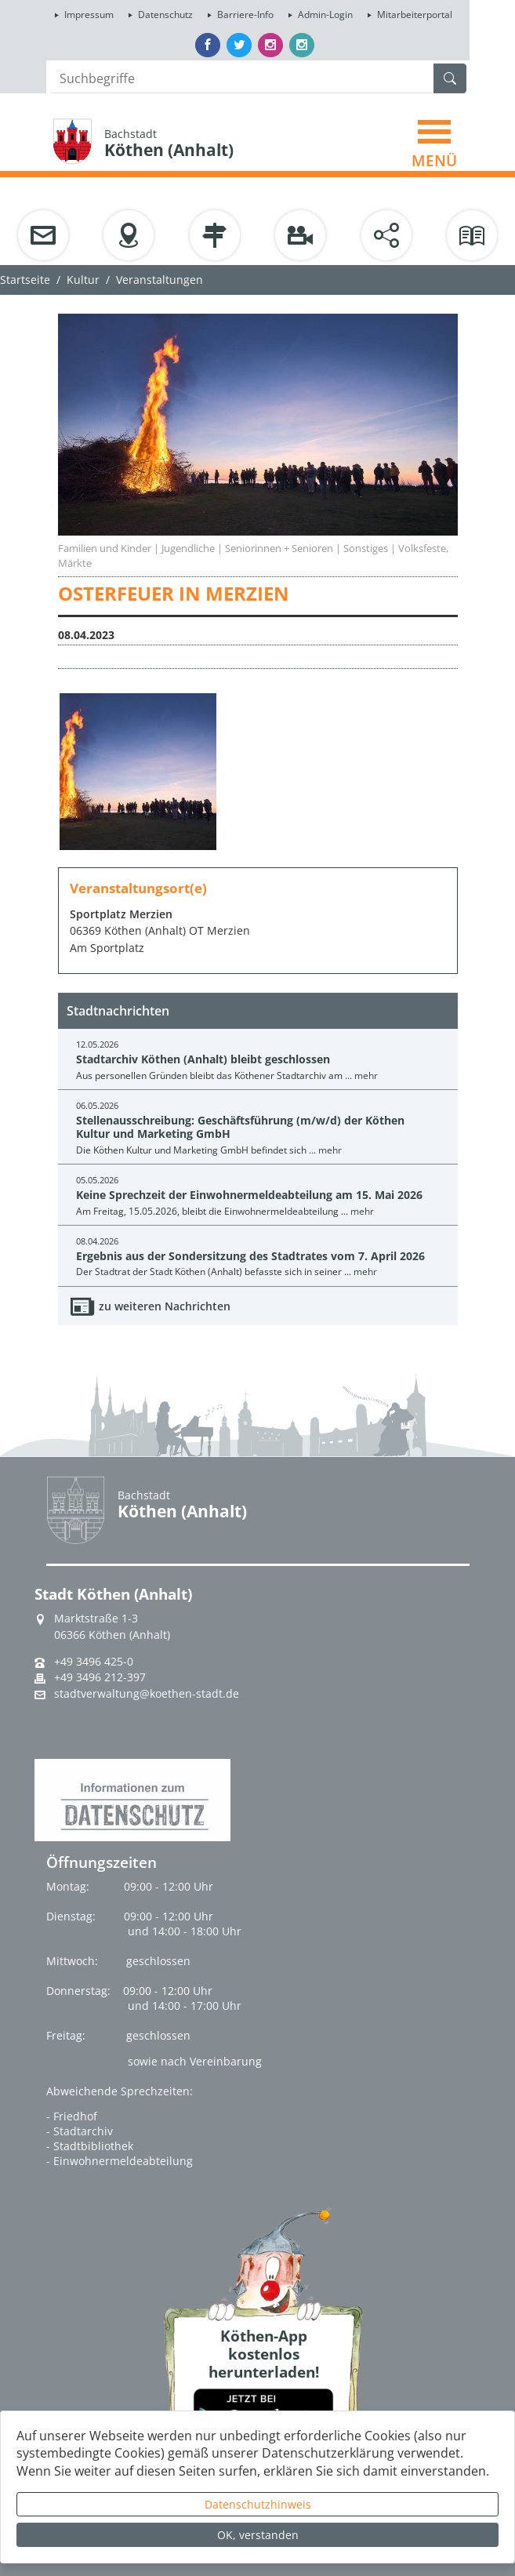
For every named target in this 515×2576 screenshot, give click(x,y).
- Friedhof (71, 2116)
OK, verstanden (258, 2534)
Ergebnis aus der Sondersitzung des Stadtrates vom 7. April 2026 (250, 1255)
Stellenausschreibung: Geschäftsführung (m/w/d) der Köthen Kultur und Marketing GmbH (240, 1127)
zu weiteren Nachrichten (164, 1306)
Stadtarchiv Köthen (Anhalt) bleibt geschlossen (203, 1059)
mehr (366, 1075)
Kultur (83, 279)
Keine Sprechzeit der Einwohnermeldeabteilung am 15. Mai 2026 (249, 1194)
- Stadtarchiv (79, 2131)
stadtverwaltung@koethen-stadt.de (146, 1693)
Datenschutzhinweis (258, 2504)
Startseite (25, 279)
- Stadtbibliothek (89, 2145)
